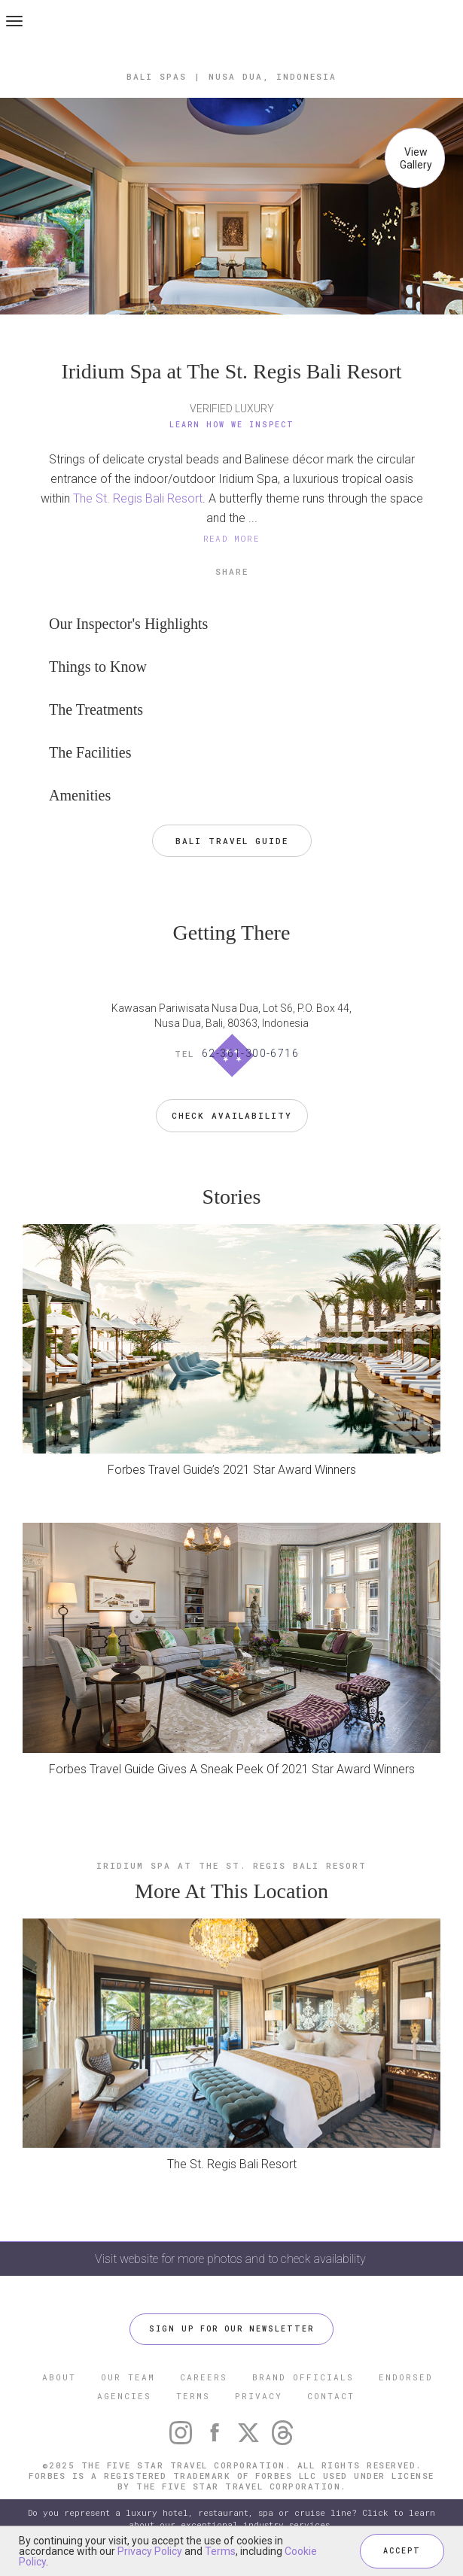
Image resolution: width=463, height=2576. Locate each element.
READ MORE (231, 538)
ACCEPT (402, 2551)
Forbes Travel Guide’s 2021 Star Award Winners (232, 1470)
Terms (220, 2551)
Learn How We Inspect (231, 425)
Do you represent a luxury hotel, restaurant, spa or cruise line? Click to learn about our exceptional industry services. (231, 2518)
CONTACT (331, 2395)
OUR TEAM (128, 2377)
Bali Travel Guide (231, 840)
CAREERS (203, 2377)
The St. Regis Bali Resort (138, 498)
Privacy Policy (149, 2551)
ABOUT (59, 2377)
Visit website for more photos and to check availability (232, 2259)
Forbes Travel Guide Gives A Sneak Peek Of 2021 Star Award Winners (232, 1769)
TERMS (193, 2395)
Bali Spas (156, 76)
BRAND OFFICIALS (303, 2377)
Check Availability (232, 1115)
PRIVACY (258, 2395)
